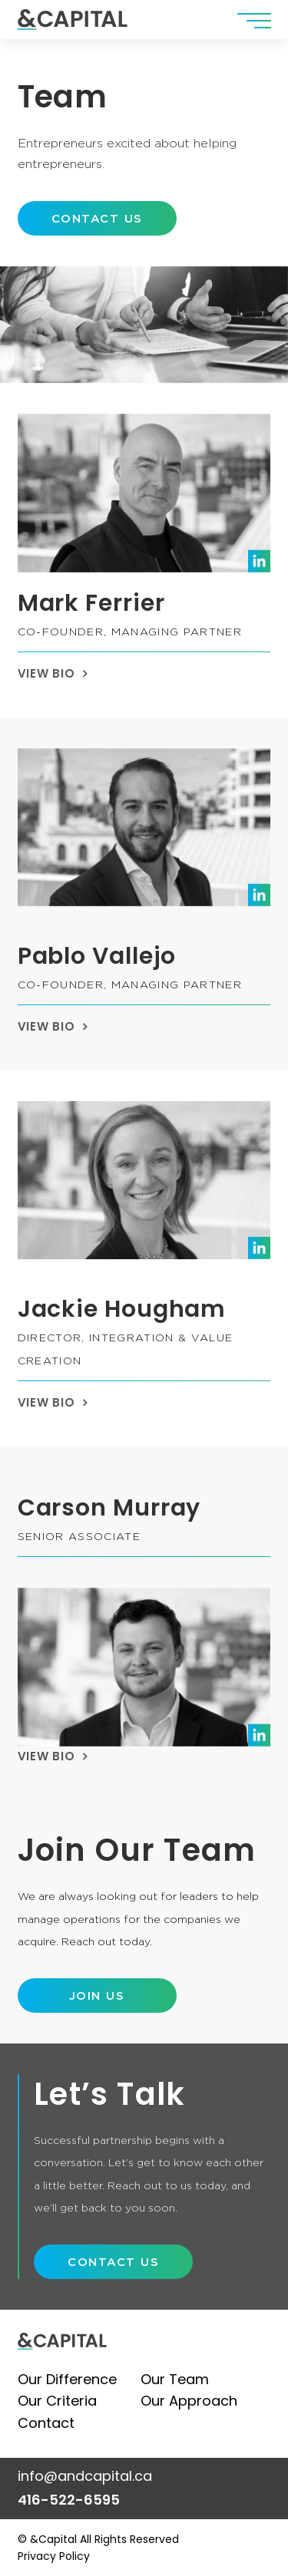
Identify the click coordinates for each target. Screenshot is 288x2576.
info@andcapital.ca (85, 2475)
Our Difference (67, 2379)
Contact (46, 2423)
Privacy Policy (54, 2556)
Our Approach (189, 2400)
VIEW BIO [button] (46, 674)
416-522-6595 (69, 2499)
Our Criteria (57, 2400)
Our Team (175, 2379)
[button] (254, 19)
